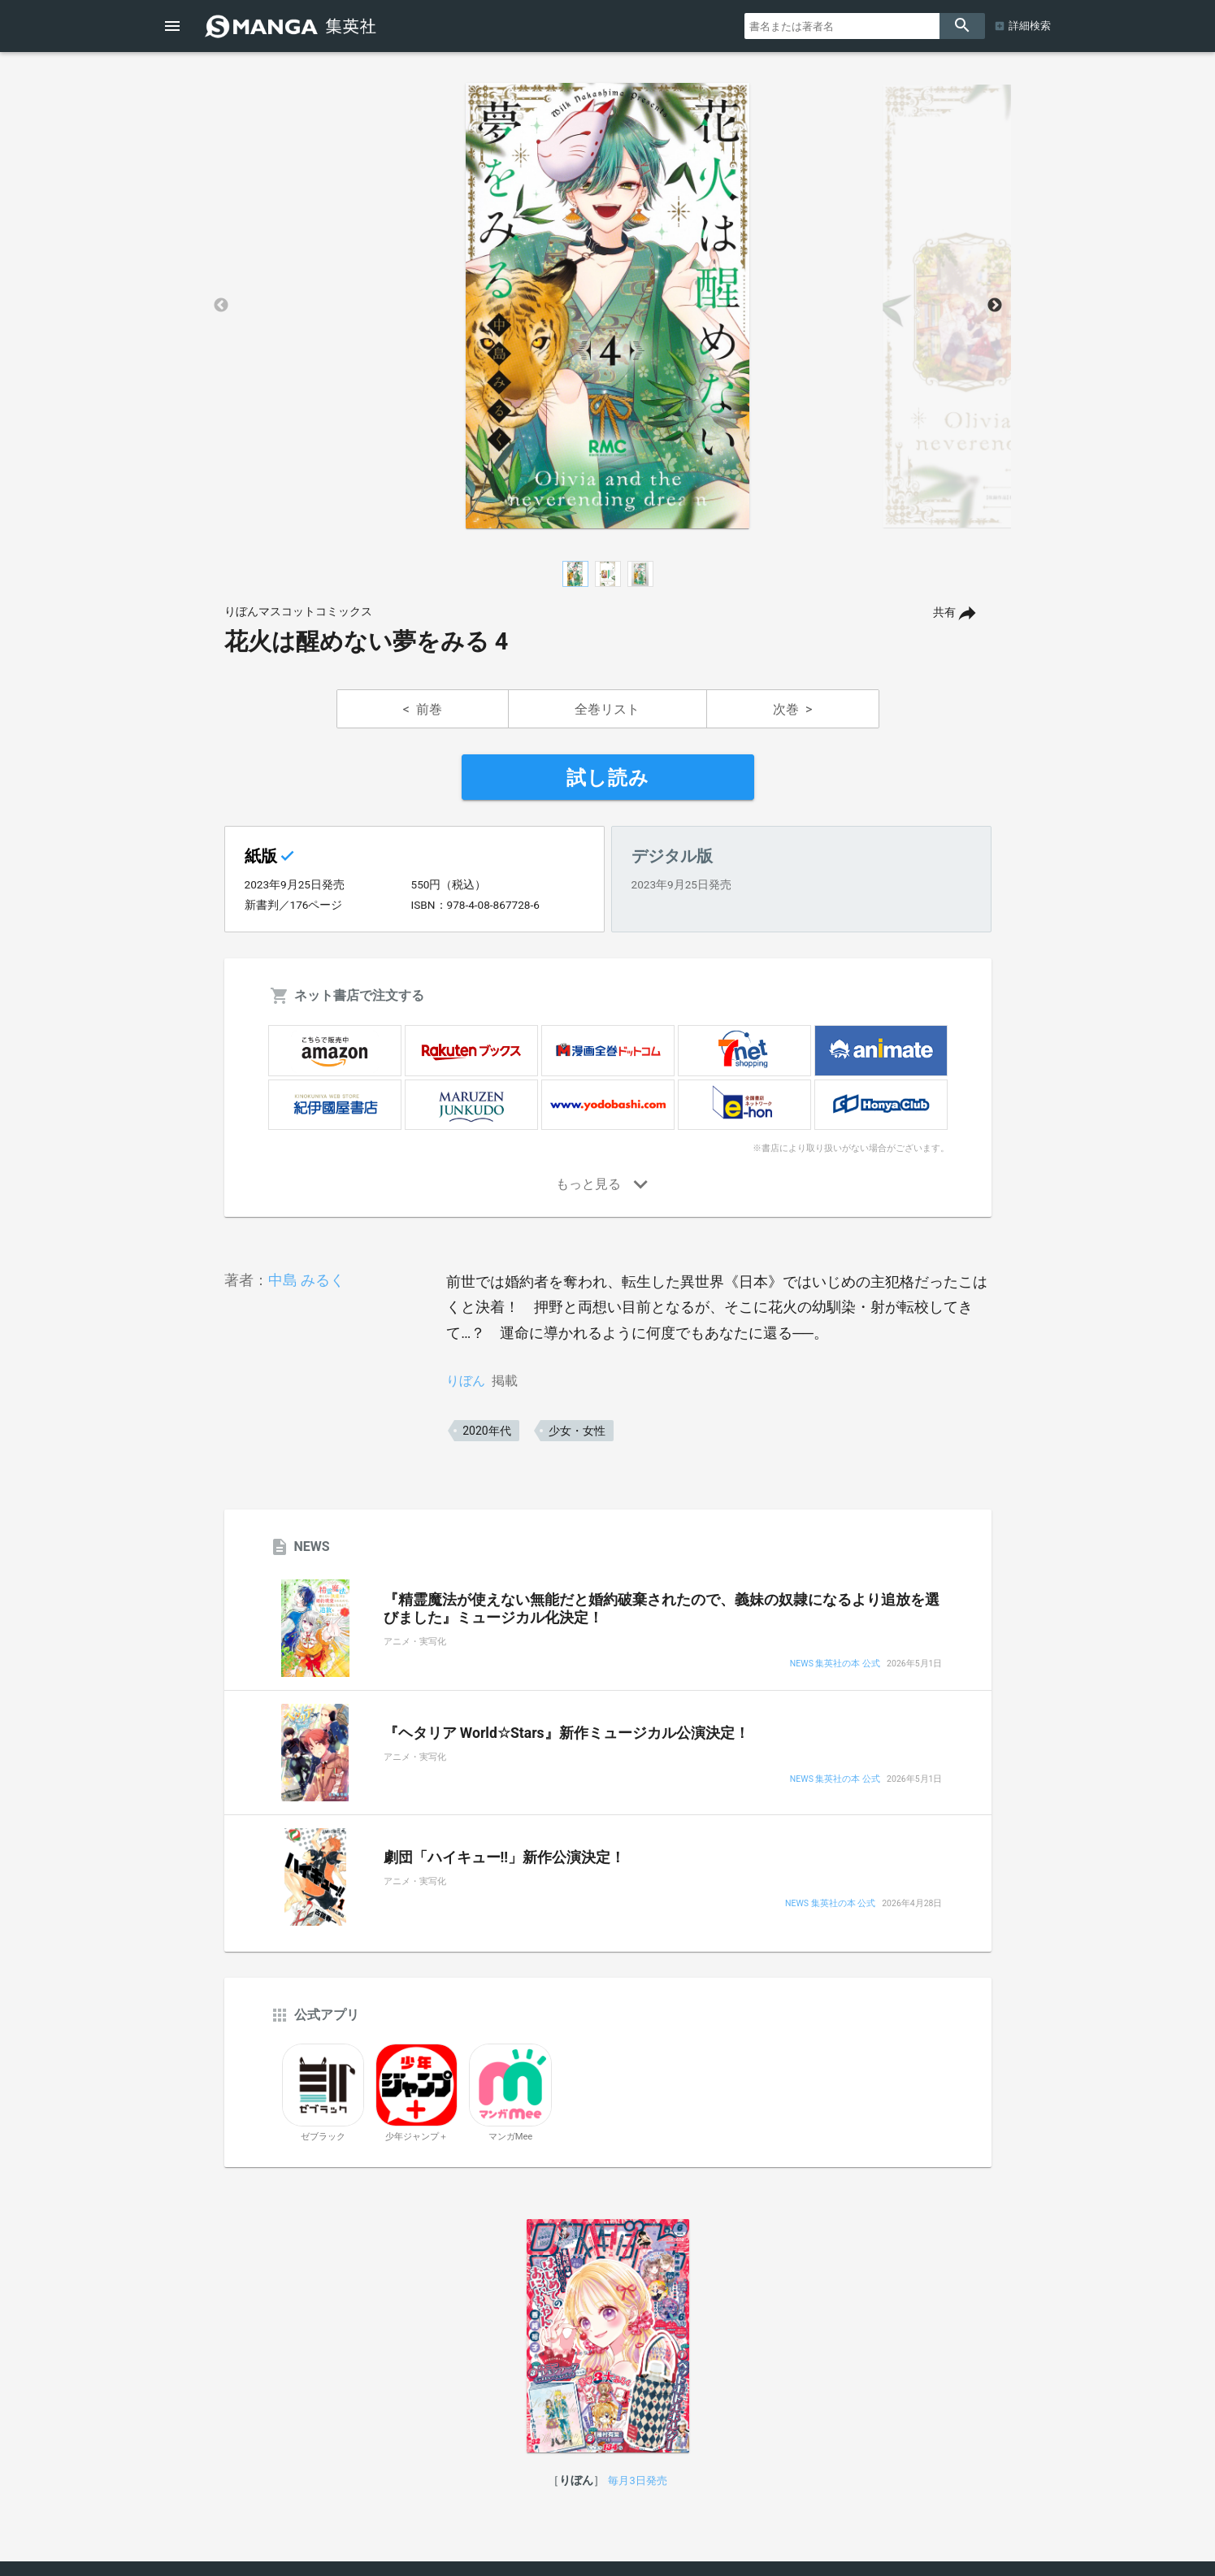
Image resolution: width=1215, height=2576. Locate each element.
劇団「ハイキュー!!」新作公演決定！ (505, 1857)
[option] (608, 305)
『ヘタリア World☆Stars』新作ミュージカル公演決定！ (566, 1733)
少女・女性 (577, 1430)
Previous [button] (221, 305)
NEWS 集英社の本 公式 (835, 1664)
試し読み (607, 778)
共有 (944, 612)
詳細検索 (1030, 26)
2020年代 (486, 1430)
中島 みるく (306, 1279)
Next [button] (995, 305)
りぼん (465, 1380)
